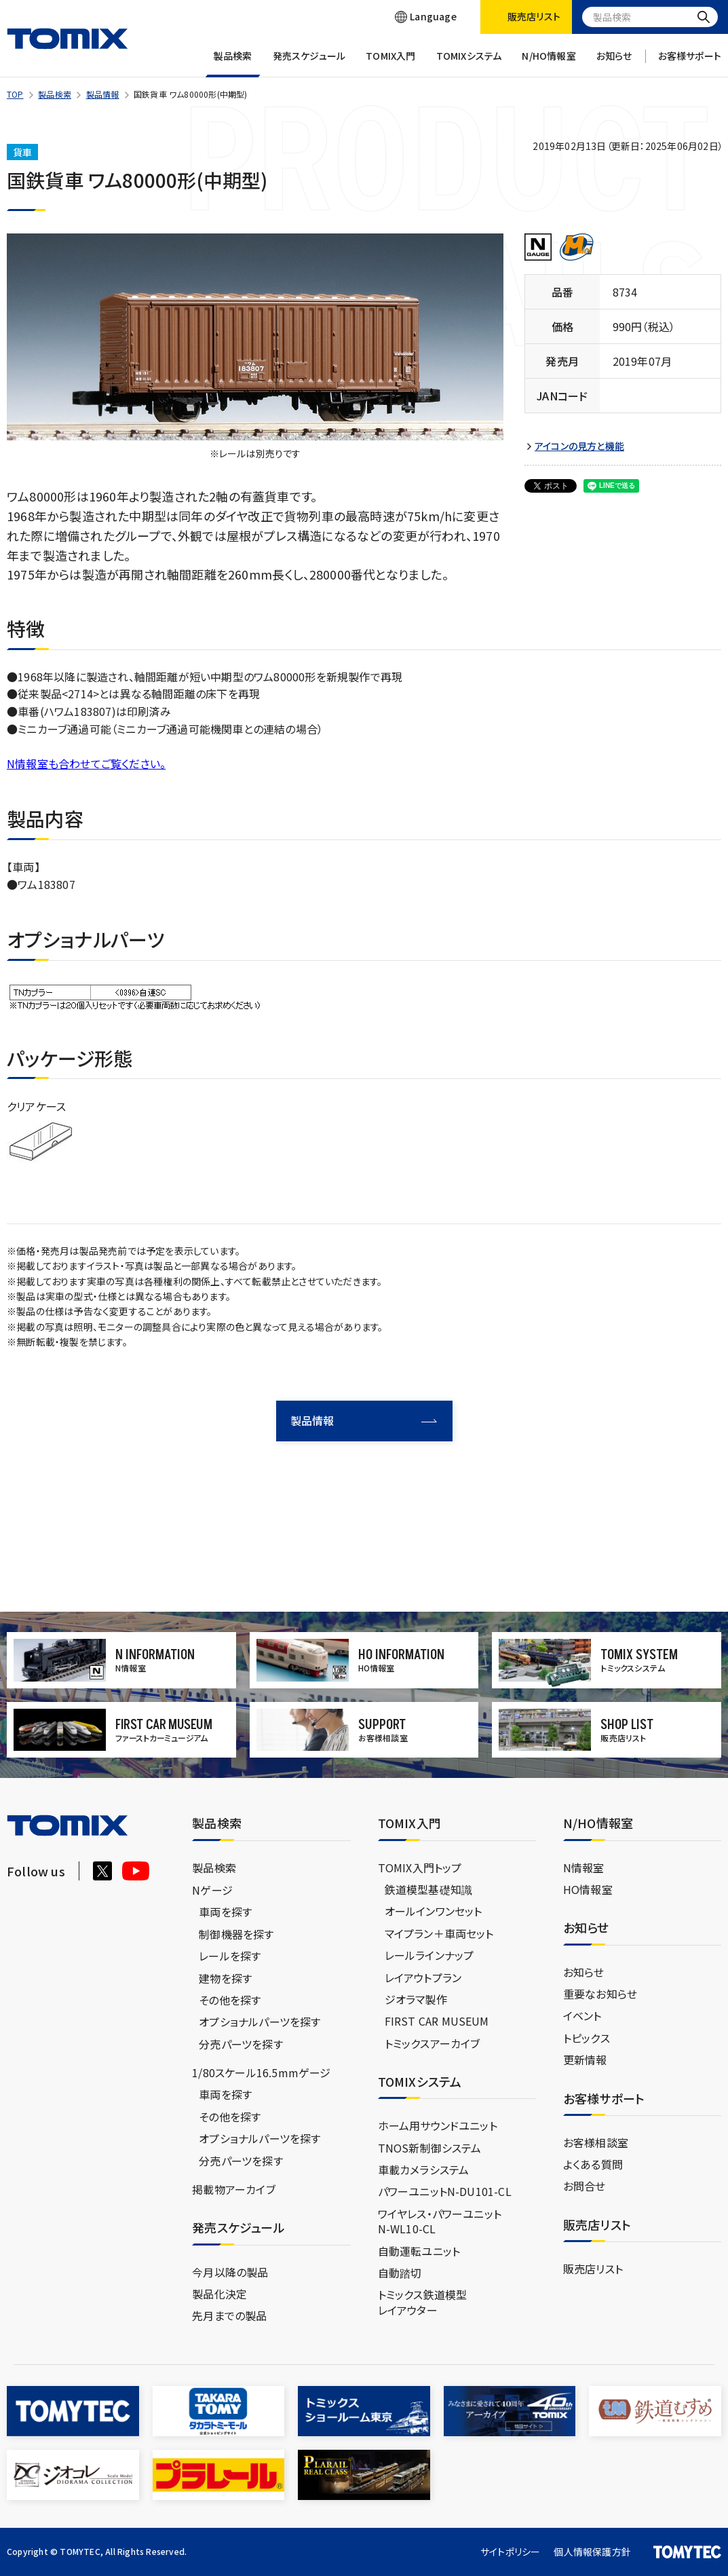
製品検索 (233, 63)
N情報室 (584, 1867)
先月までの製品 (229, 2315)
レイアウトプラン (423, 1977)
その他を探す (230, 2000)
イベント (582, 2015)
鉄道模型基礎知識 (429, 1889)
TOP (15, 94)
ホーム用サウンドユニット (437, 2125)
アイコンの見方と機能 (579, 446)
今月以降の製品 (230, 2272)
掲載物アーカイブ (233, 2189)
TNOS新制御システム (430, 2148)
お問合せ (584, 2186)
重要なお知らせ (600, 1994)
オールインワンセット (433, 1911)
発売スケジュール (309, 63)
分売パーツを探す (241, 2044)
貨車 (22, 152)
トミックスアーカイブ (432, 2043)
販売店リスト (593, 2268)
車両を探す (225, 1911)
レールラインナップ (429, 1955)
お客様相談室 (595, 2142)
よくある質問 (593, 2164)
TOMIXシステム (469, 63)
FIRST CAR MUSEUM (437, 2021)
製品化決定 (219, 2294)
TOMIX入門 (390, 63)
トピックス (586, 2038)
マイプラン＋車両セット (439, 1933)
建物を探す (225, 1978)
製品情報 (102, 94)
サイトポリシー (510, 2551)
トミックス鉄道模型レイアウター (422, 2301)
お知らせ (614, 63)
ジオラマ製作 (416, 1999)
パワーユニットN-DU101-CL (445, 2191)
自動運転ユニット (419, 2251)
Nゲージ (212, 1890)
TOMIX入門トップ (420, 1867)
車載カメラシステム (424, 2169)
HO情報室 (588, 1889)
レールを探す (230, 1956)
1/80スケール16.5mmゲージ (261, 2072)
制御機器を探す (236, 1934)
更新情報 (585, 2059)
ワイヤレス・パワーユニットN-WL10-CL (440, 2221)
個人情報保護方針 (592, 2551)
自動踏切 (400, 2273)
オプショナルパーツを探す (259, 2021)
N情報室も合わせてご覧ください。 (86, 763)
